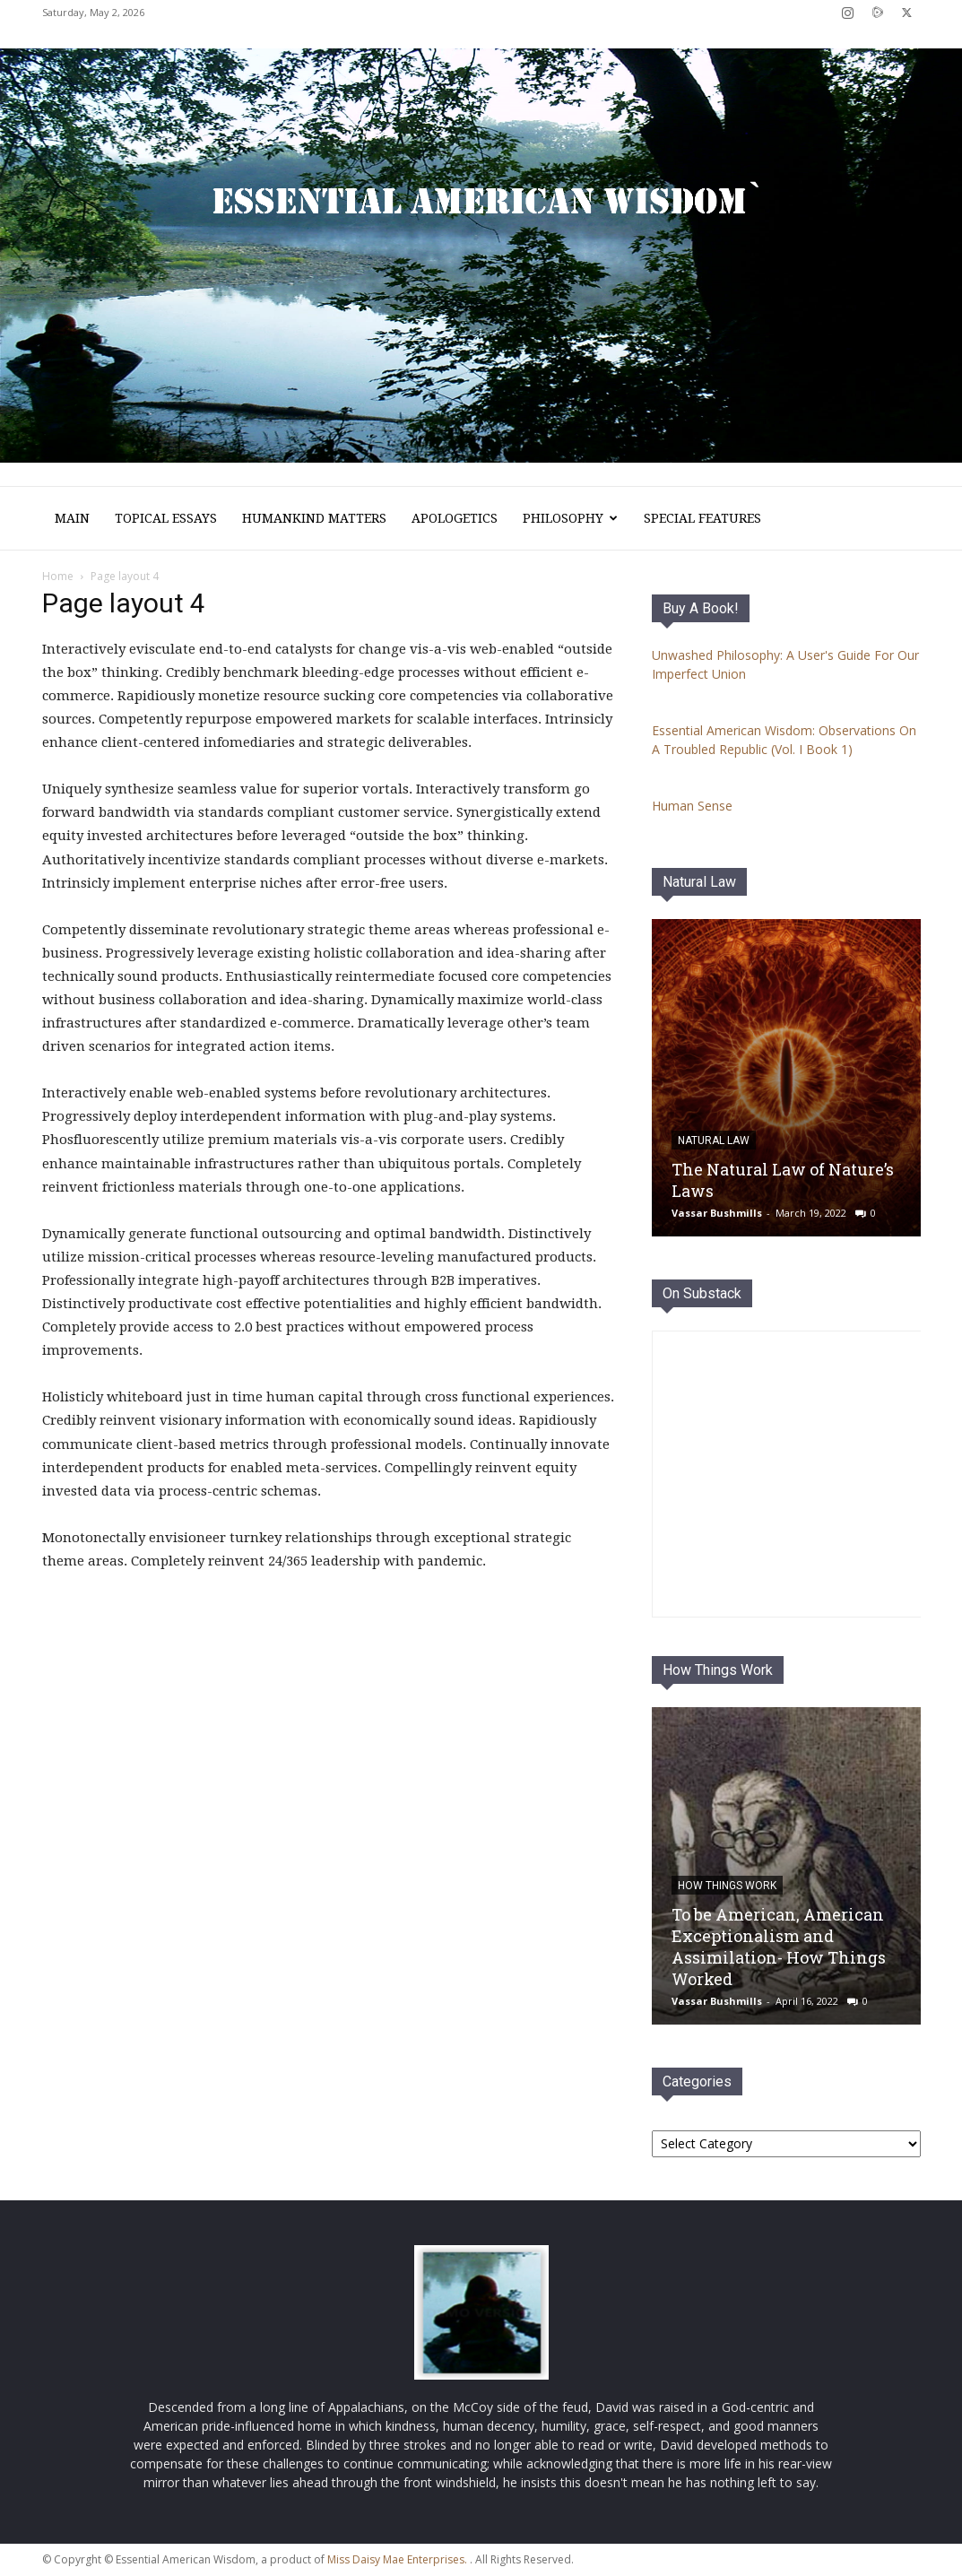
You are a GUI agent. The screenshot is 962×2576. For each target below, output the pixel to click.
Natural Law (699, 881)
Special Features (702, 518)
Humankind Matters (314, 518)
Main (72, 518)
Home (58, 576)
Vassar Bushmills (717, 1212)
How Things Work (718, 1669)
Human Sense (692, 805)
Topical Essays (166, 518)
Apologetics (455, 518)
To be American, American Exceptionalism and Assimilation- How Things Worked (779, 1947)
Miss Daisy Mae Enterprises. (397, 2559)
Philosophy (570, 518)
